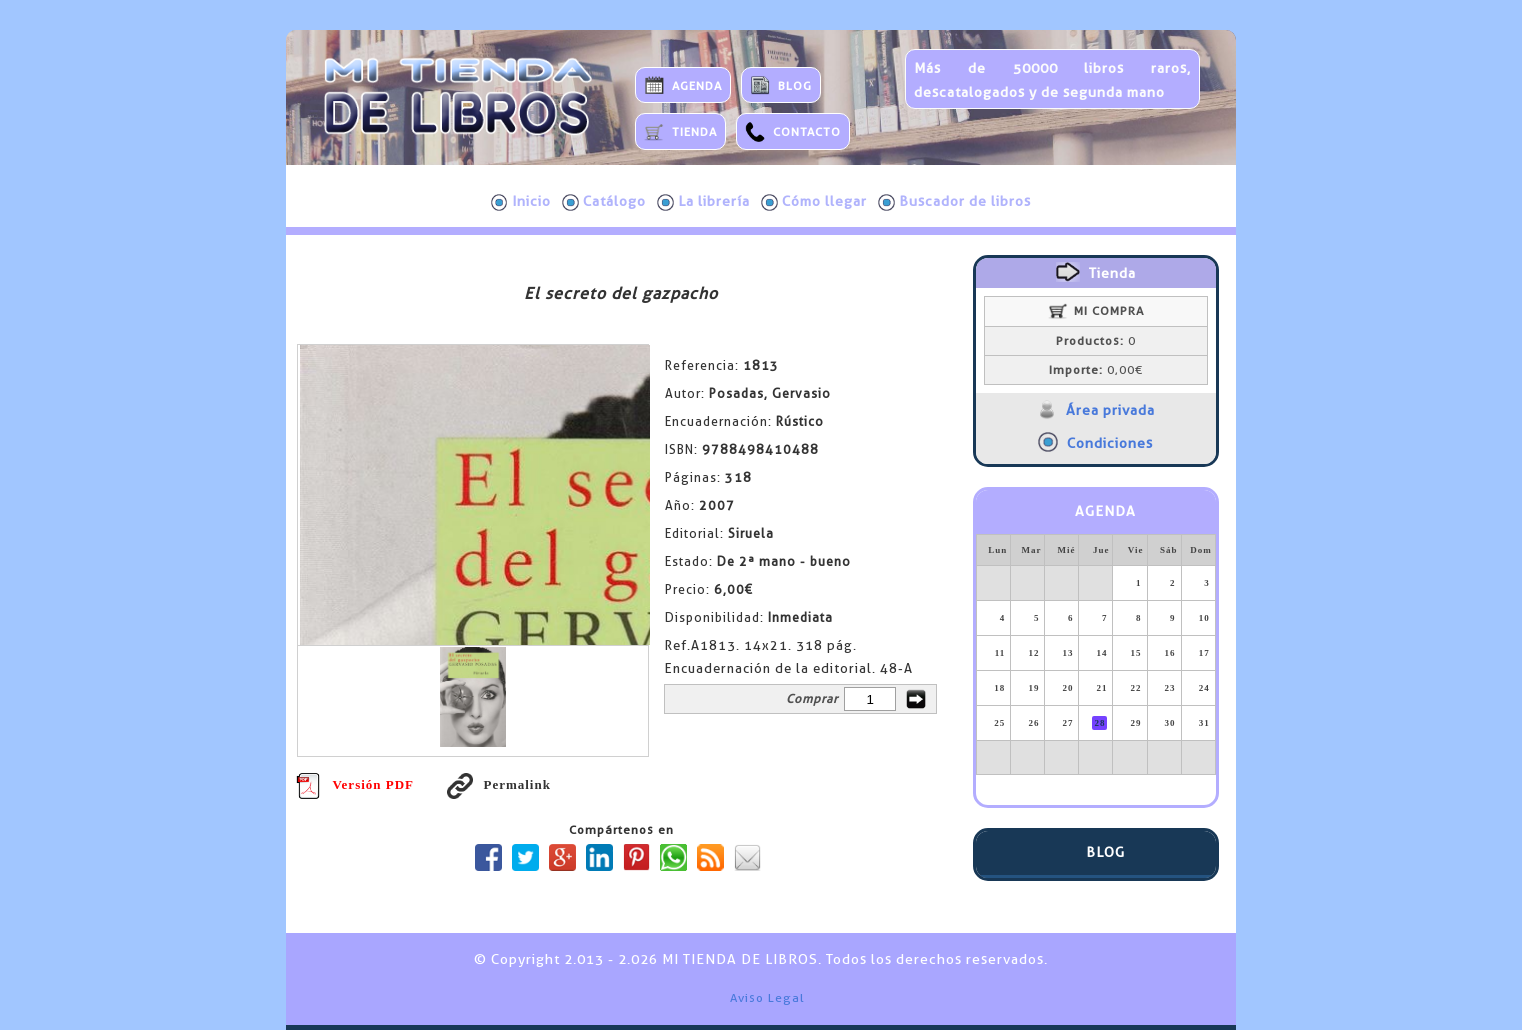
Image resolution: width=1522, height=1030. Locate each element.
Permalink (499, 784)
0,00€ (1096, 370)
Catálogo (604, 202)
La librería (703, 202)
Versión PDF (355, 784)
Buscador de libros (954, 202)
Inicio (521, 202)
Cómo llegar (814, 202)
